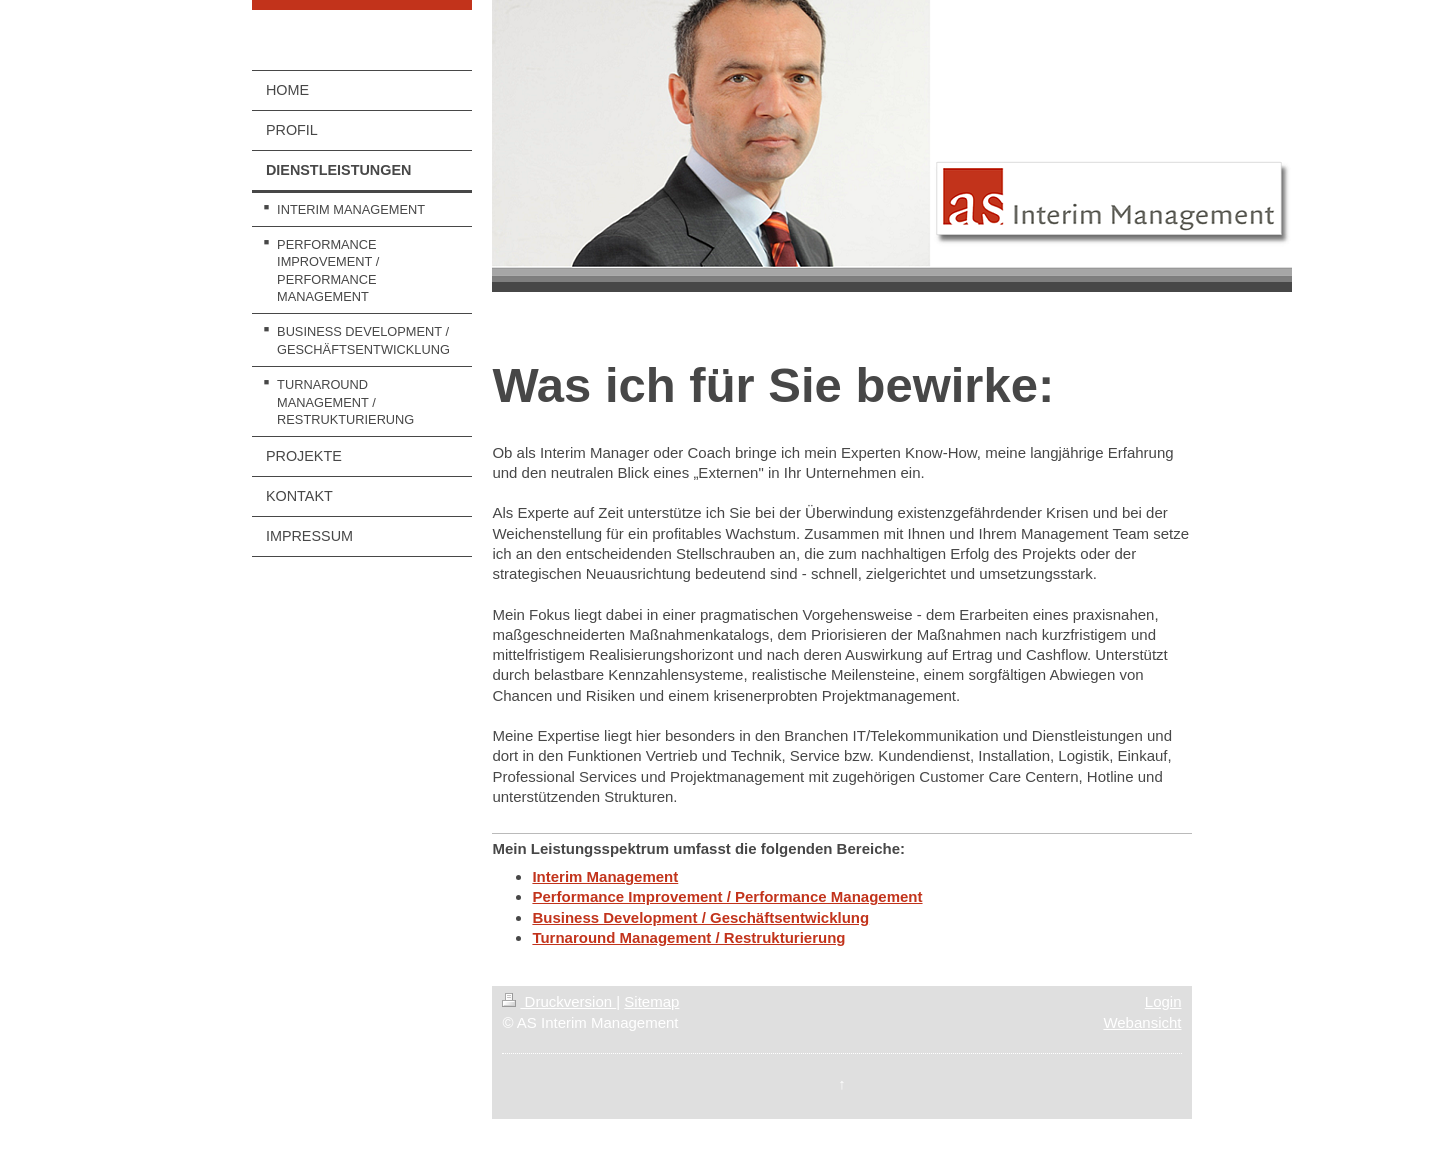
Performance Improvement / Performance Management (727, 896)
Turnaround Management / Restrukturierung (688, 937)
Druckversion (559, 1001)
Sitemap (651, 1001)
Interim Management (605, 876)
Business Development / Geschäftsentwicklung (700, 917)
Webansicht (1142, 1022)
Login (1163, 1001)
